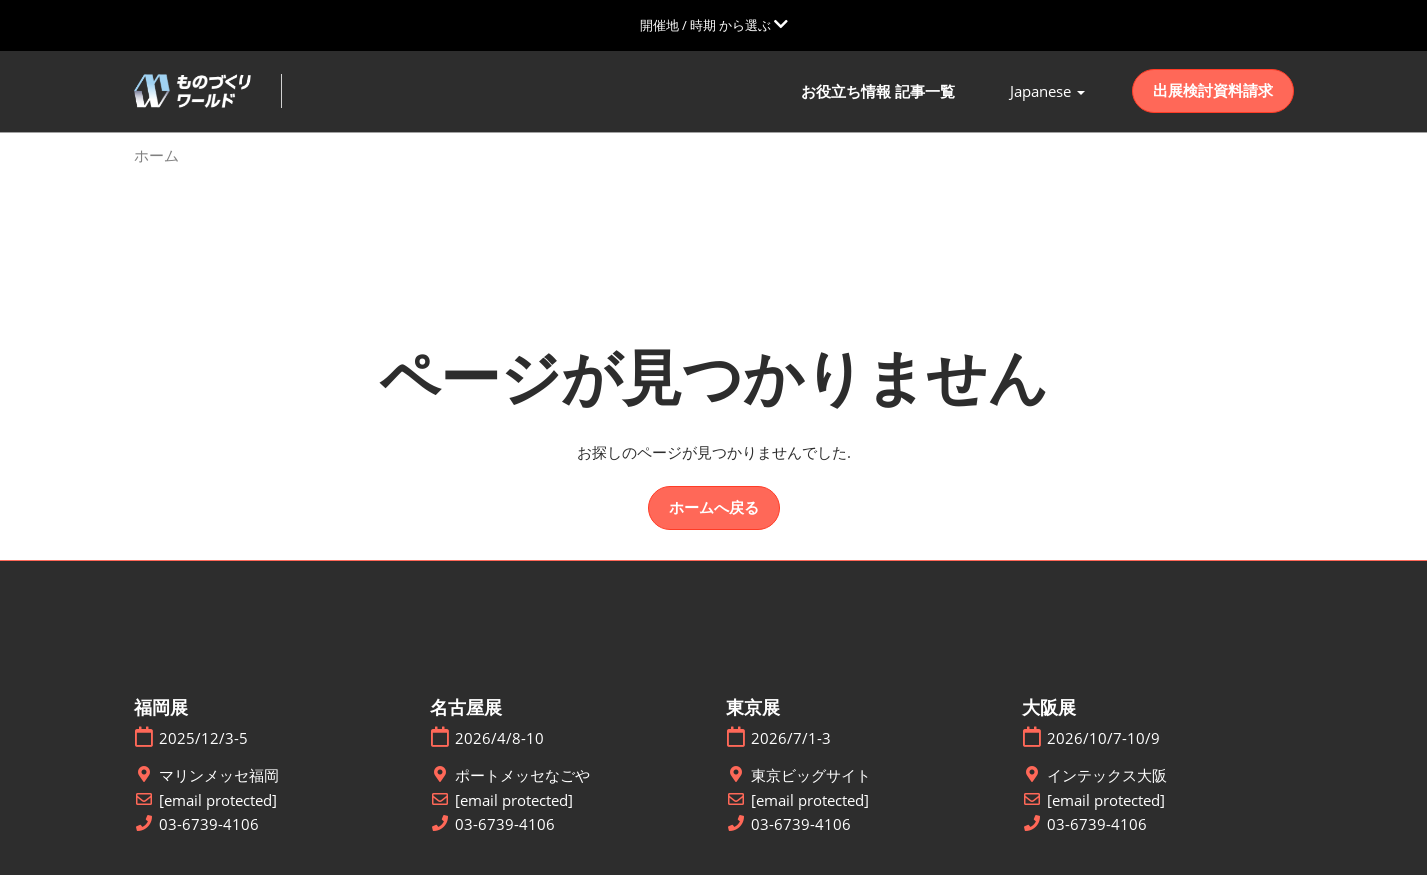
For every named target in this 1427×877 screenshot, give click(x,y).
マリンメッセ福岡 (219, 777)
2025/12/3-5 (203, 740)
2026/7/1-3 (791, 740)
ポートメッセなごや (522, 777)
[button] (1213, 93)
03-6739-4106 (209, 826)
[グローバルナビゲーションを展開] (714, 25)
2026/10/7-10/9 (1103, 740)
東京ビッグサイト (811, 777)
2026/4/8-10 (499, 740)
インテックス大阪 (1107, 777)
